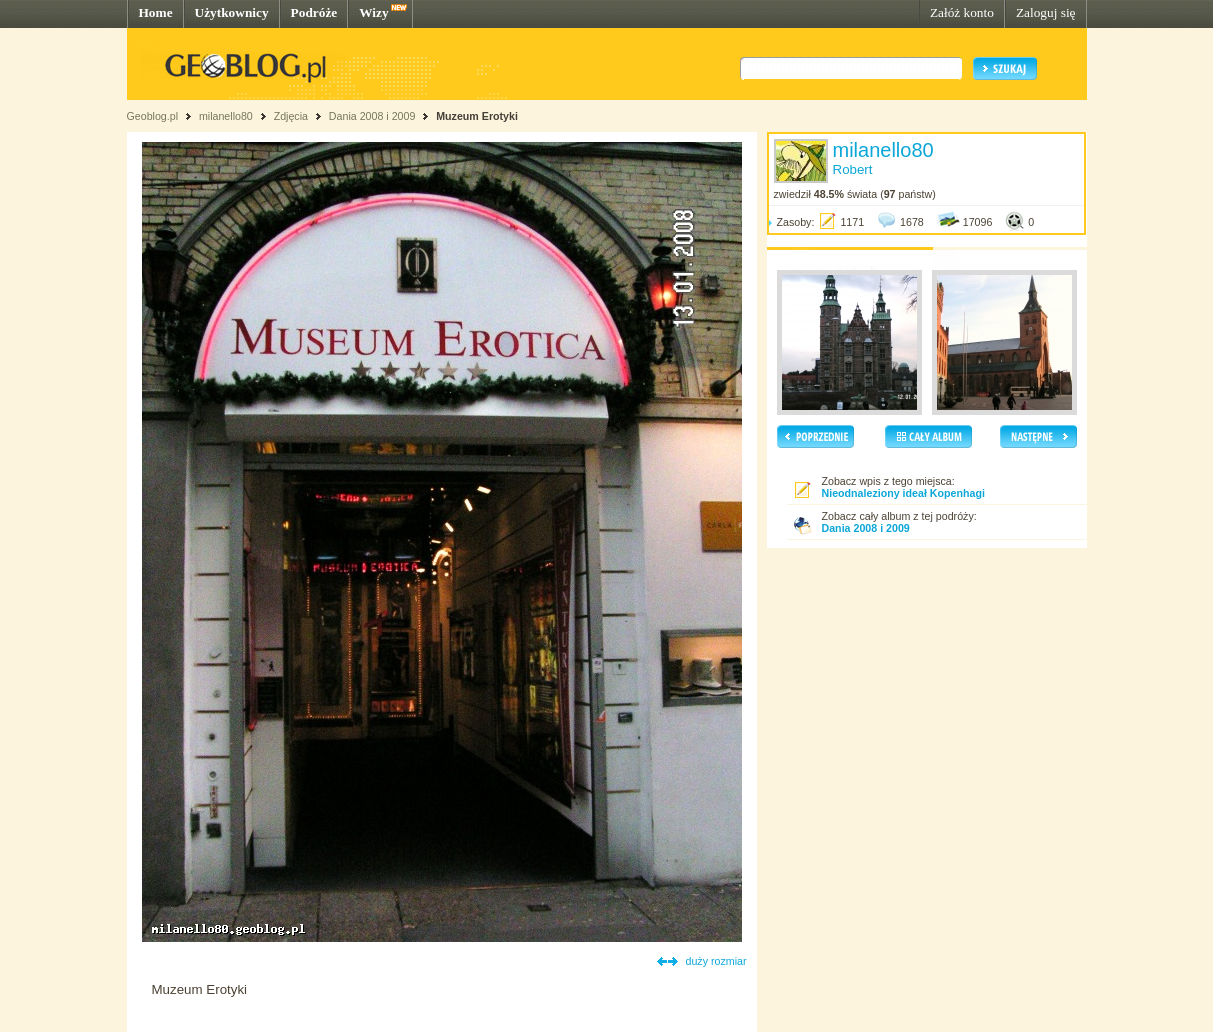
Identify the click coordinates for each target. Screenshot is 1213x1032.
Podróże (314, 12)
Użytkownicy (232, 12)
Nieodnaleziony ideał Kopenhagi (903, 493)
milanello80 (226, 116)
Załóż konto (962, 12)
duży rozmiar (716, 961)
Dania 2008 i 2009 (372, 116)
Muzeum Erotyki (477, 116)
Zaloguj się (1046, 12)
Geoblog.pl (153, 116)
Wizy (373, 12)
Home (156, 12)
